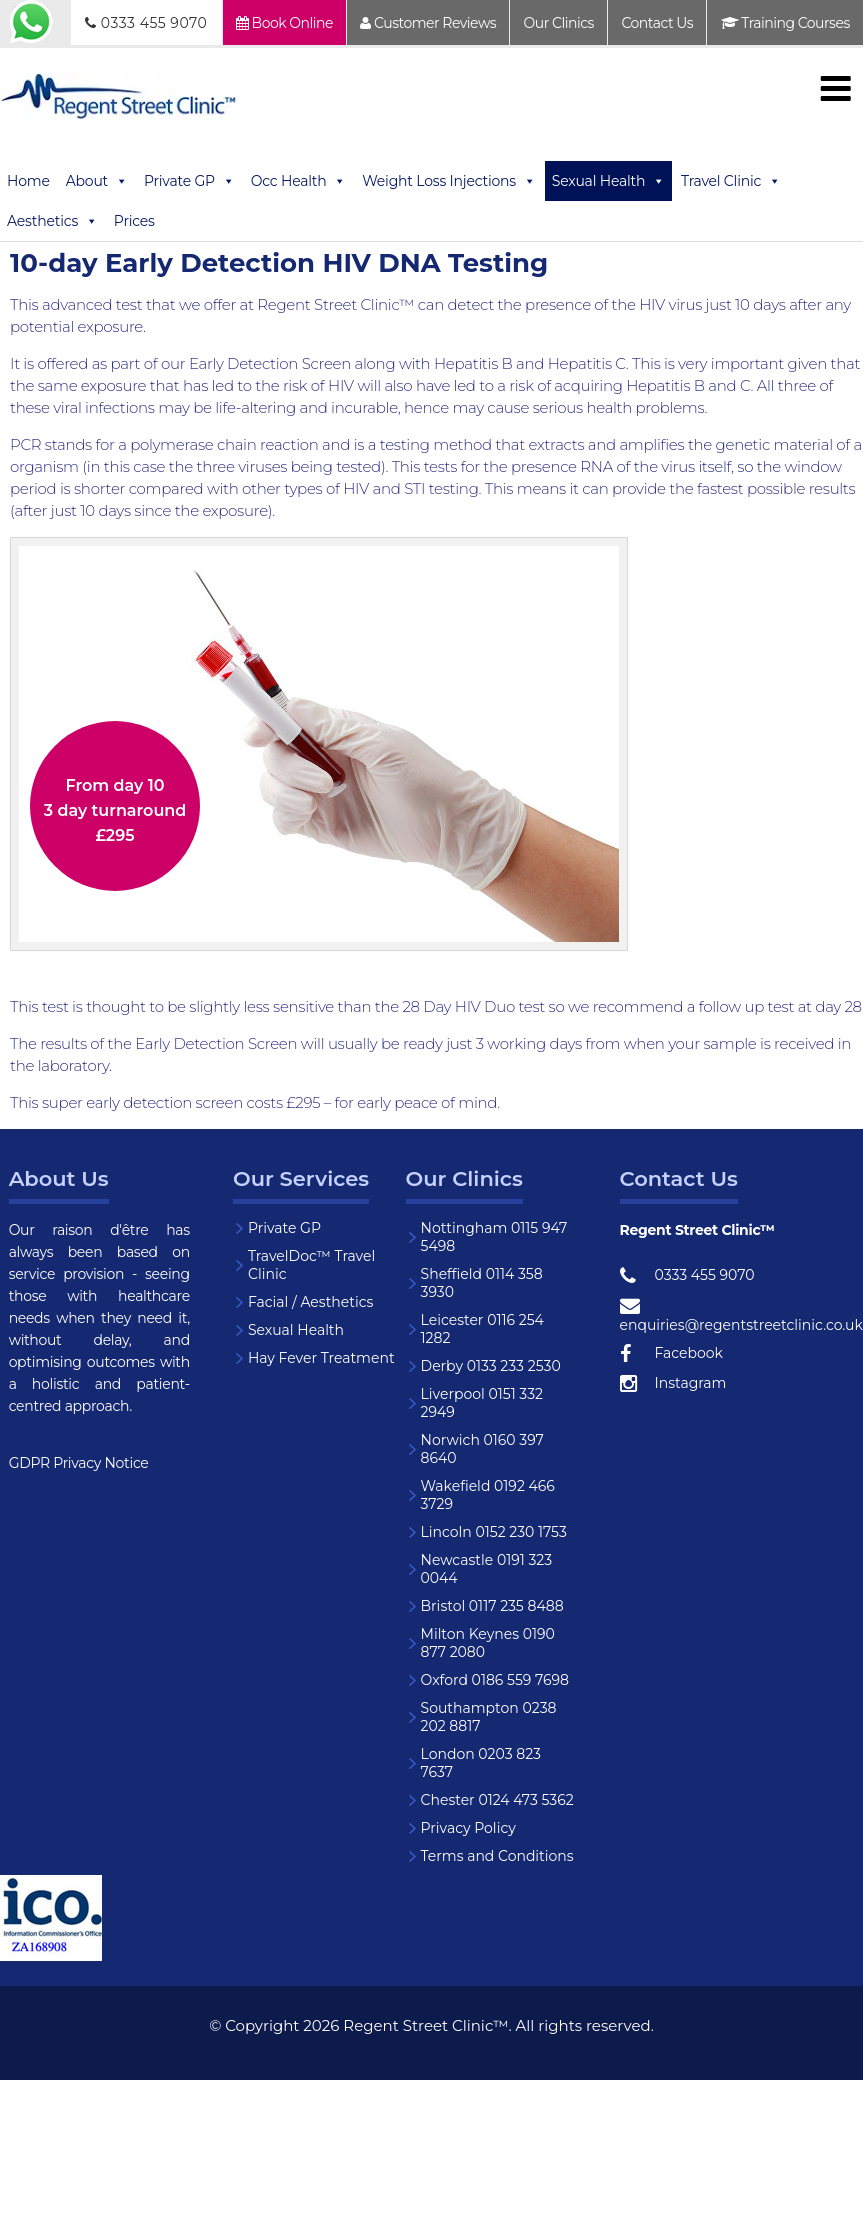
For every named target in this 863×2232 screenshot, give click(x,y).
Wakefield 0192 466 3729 (488, 1495)
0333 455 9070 (146, 23)
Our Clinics (559, 23)
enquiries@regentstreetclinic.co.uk (715, 1315)
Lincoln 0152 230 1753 (494, 1532)
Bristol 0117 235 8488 (492, 1606)
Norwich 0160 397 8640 (482, 1449)
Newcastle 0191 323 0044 (487, 1569)
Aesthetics (52, 221)
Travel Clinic (731, 181)
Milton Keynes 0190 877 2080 (488, 1643)
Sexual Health (608, 181)
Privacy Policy (468, 1828)
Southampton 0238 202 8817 (489, 1717)
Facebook (671, 1354)
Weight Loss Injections (449, 181)
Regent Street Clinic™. (427, 2025)
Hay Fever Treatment (321, 1358)
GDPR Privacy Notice (79, 1463)
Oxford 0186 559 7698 (495, 1680)
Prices (134, 221)
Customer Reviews (428, 23)
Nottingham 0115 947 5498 (494, 1237)
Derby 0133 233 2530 (491, 1366)
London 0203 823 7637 (481, 1763)
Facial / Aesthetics (310, 1302)
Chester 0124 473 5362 (497, 1800)
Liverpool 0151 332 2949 (482, 1403)
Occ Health (299, 181)
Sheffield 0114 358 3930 (482, 1283)
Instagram (673, 1384)
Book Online (284, 23)
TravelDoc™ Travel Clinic (311, 1265)
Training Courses (785, 23)
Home (28, 181)
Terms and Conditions (497, 1856)
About (97, 181)
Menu (835, 88)
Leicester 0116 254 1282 (482, 1329)
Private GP (189, 181)
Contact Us (657, 23)
